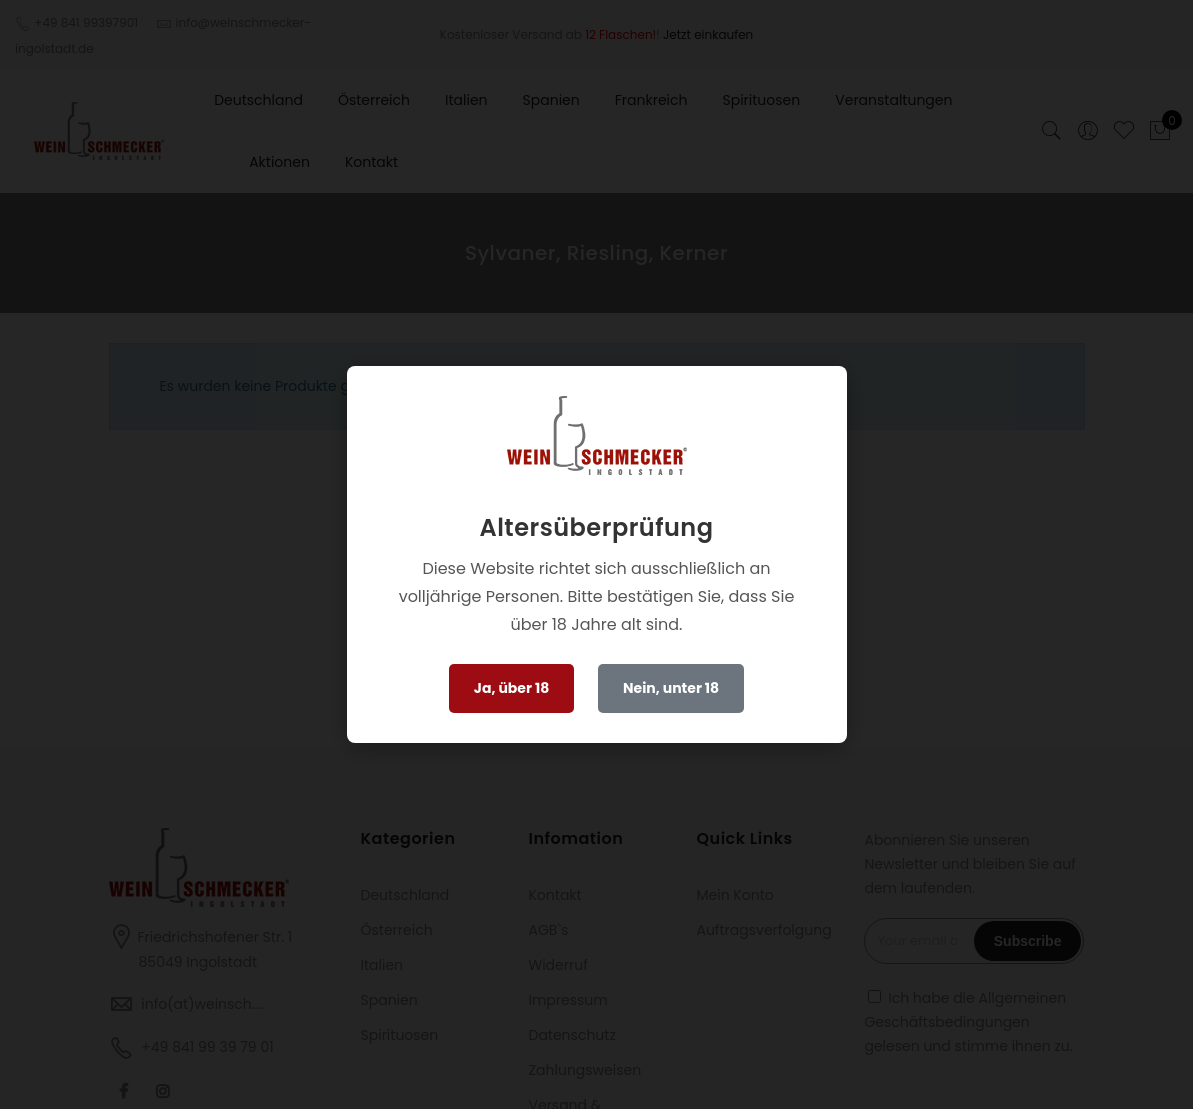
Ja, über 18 (511, 688)
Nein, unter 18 (671, 688)
